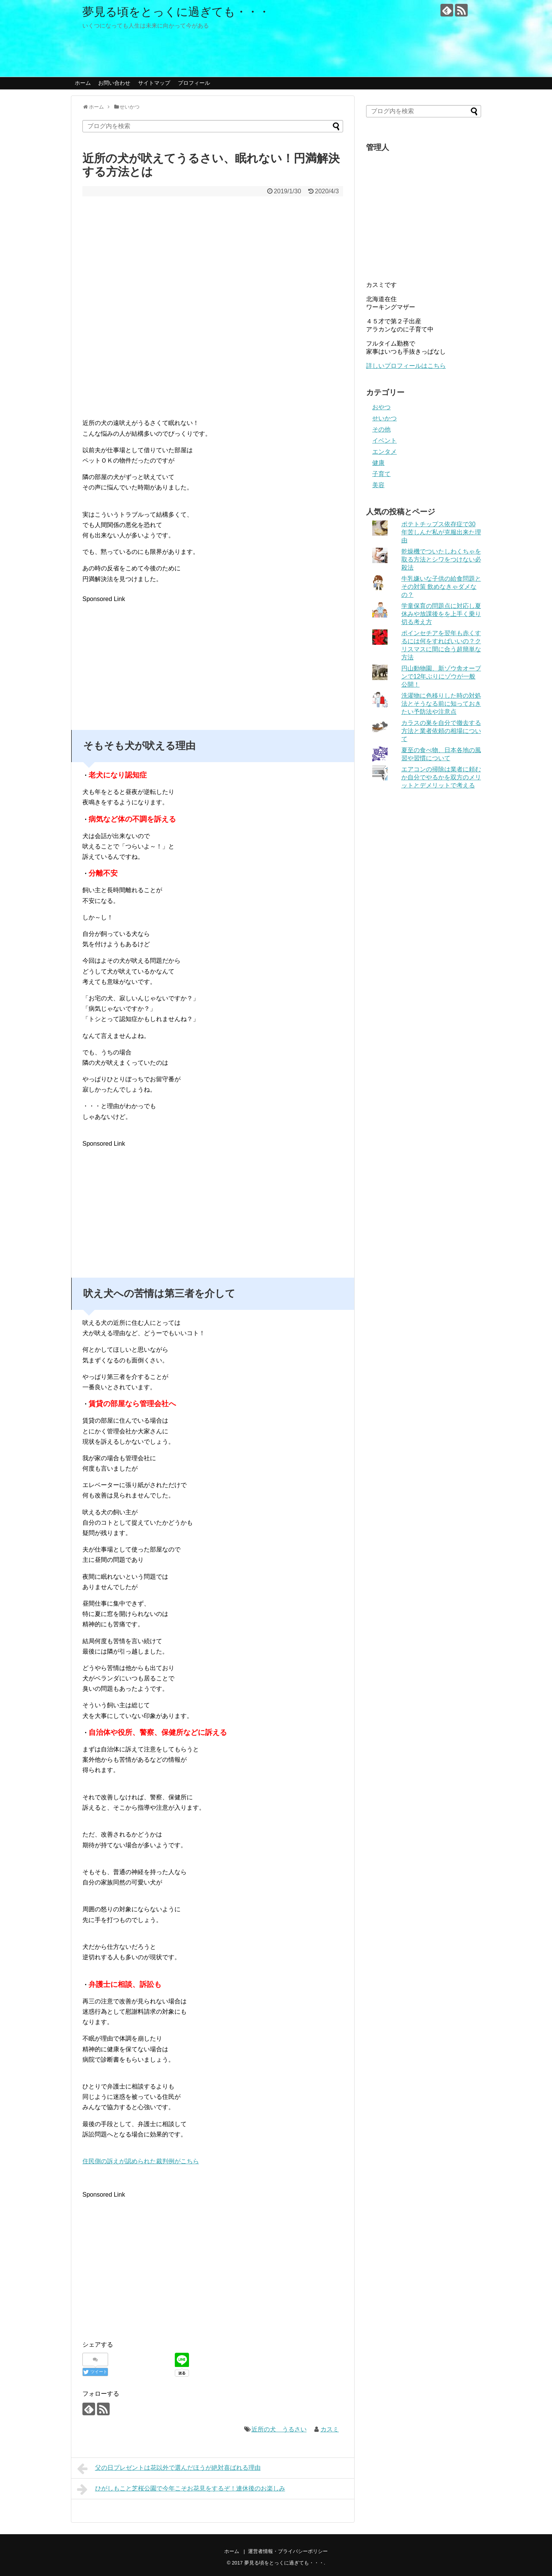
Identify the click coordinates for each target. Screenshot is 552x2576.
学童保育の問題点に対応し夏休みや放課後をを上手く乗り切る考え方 (441, 614)
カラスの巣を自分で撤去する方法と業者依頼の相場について (441, 731)
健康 (378, 463)
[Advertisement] (146, 658)
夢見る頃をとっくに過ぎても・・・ (176, 11)
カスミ (329, 2429)
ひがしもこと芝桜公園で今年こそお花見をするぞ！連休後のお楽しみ (181, 2489)
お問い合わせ (114, 83)
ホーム (83, 83)
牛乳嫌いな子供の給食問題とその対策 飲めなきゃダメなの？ (441, 586)
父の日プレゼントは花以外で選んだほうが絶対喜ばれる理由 (169, 2468)
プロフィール (194, 83)
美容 (378, 485)
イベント (384, 440)
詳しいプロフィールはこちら (406, 365)
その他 (381, 429)
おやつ (381, 407)
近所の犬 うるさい (279, 2429)
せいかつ (384, 418)
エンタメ (384, 451)
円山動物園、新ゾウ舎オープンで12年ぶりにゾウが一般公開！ (441, 676)
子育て (381, 474)
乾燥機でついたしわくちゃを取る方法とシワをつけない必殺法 (441, 559)
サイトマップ (154, 83)
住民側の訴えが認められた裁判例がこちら (140, 2161)
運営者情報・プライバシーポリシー (288, 2551)
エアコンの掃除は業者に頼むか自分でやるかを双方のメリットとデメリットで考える (441, 777)
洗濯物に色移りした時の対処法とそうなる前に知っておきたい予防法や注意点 (441, 703)
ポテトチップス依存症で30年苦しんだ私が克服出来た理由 (441, 532)
